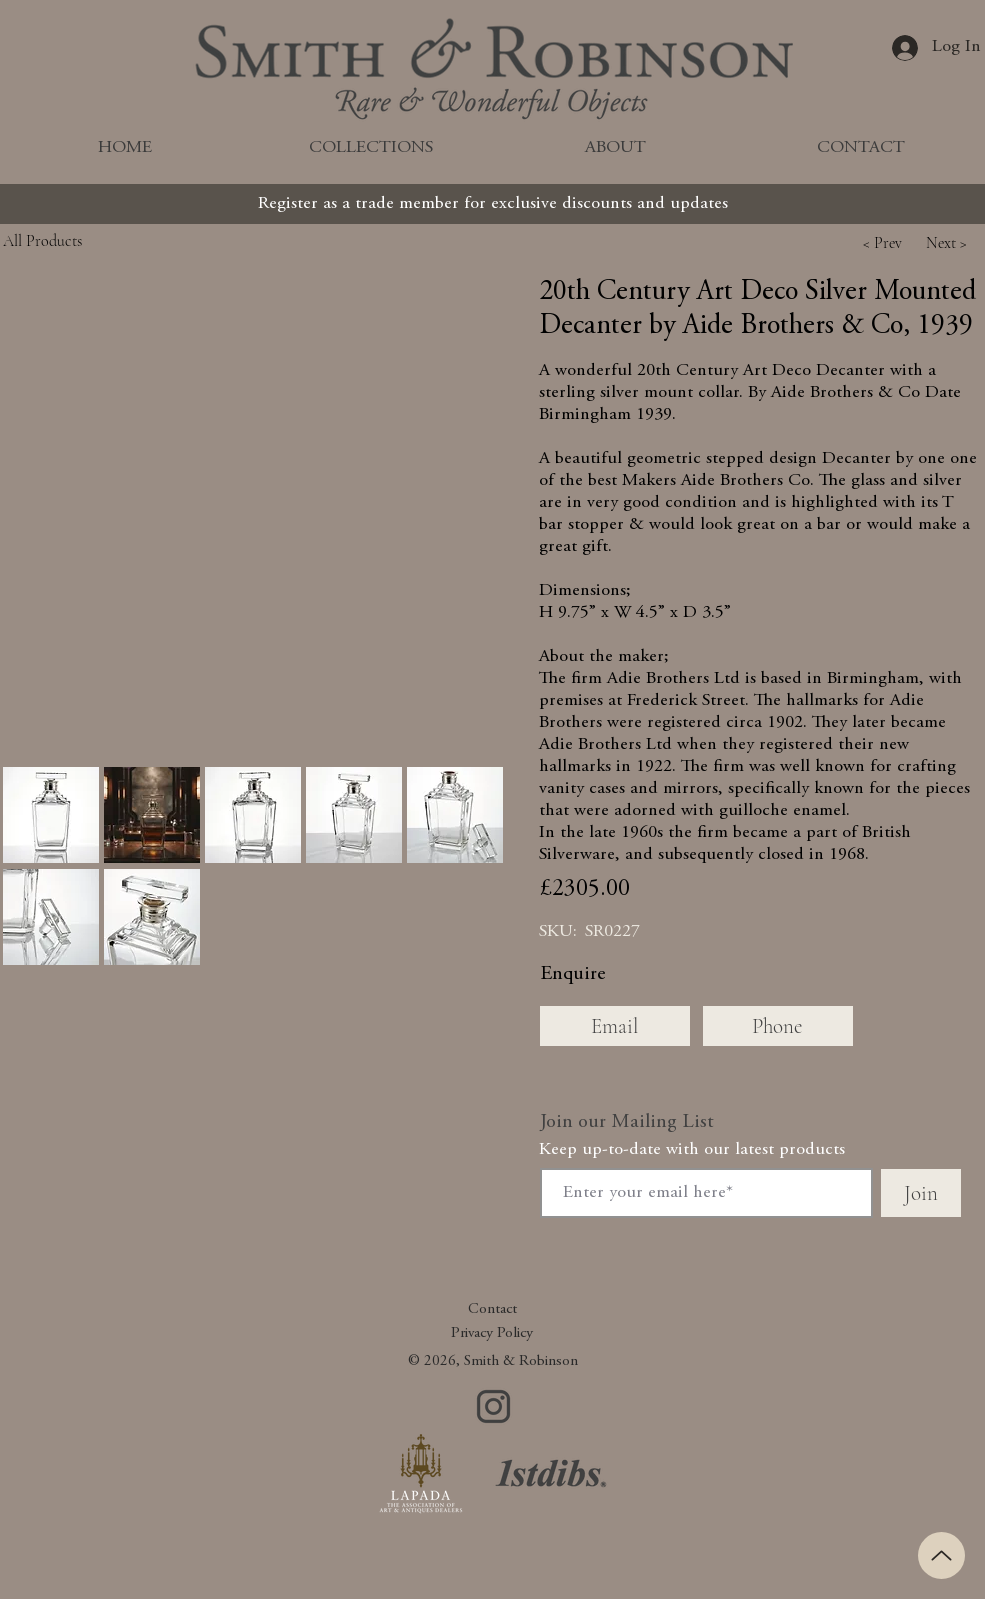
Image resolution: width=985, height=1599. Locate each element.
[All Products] (88, 240)
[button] (883, 243)
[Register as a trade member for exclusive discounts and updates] (493, 204)
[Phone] (778, 1026)
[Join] (921, 1193)
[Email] (615, 1026)
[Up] (941, 1555)
